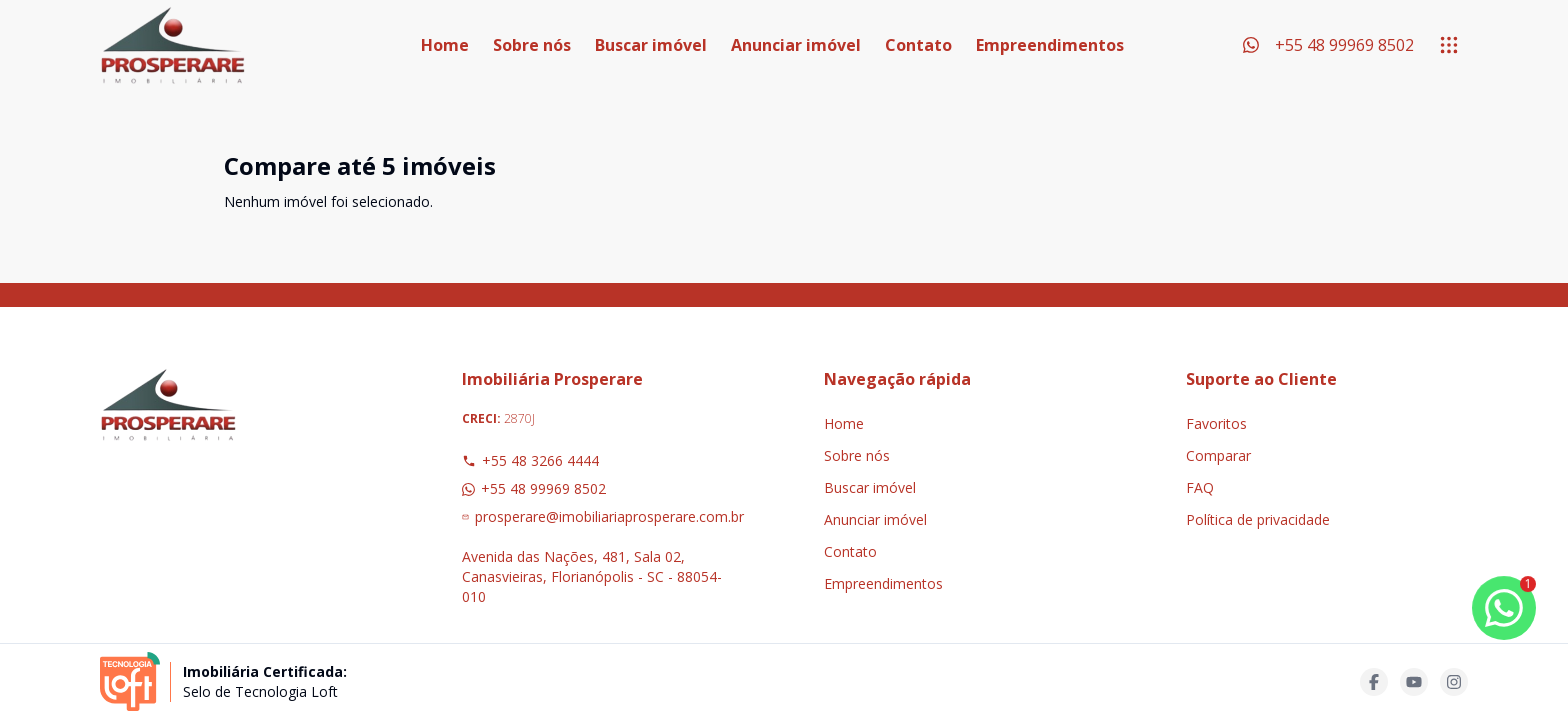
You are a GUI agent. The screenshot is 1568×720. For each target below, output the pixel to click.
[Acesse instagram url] (1454, 682)
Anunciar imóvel (796, 45)
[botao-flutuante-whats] (1504, 608)
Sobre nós (532, 45)
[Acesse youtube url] (1414, 682)
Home (445, 45)
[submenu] (1449, 45)
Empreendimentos (1050, 45)
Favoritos (1216, 423)
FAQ (1200, 487)
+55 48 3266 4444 (530, 460)
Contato (918, 45)
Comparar (1218, 455)
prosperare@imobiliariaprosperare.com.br (603, 516)
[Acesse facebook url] (1374, 682)
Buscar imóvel (651, 45)
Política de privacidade (1258, 519)
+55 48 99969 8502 (534, 488)
